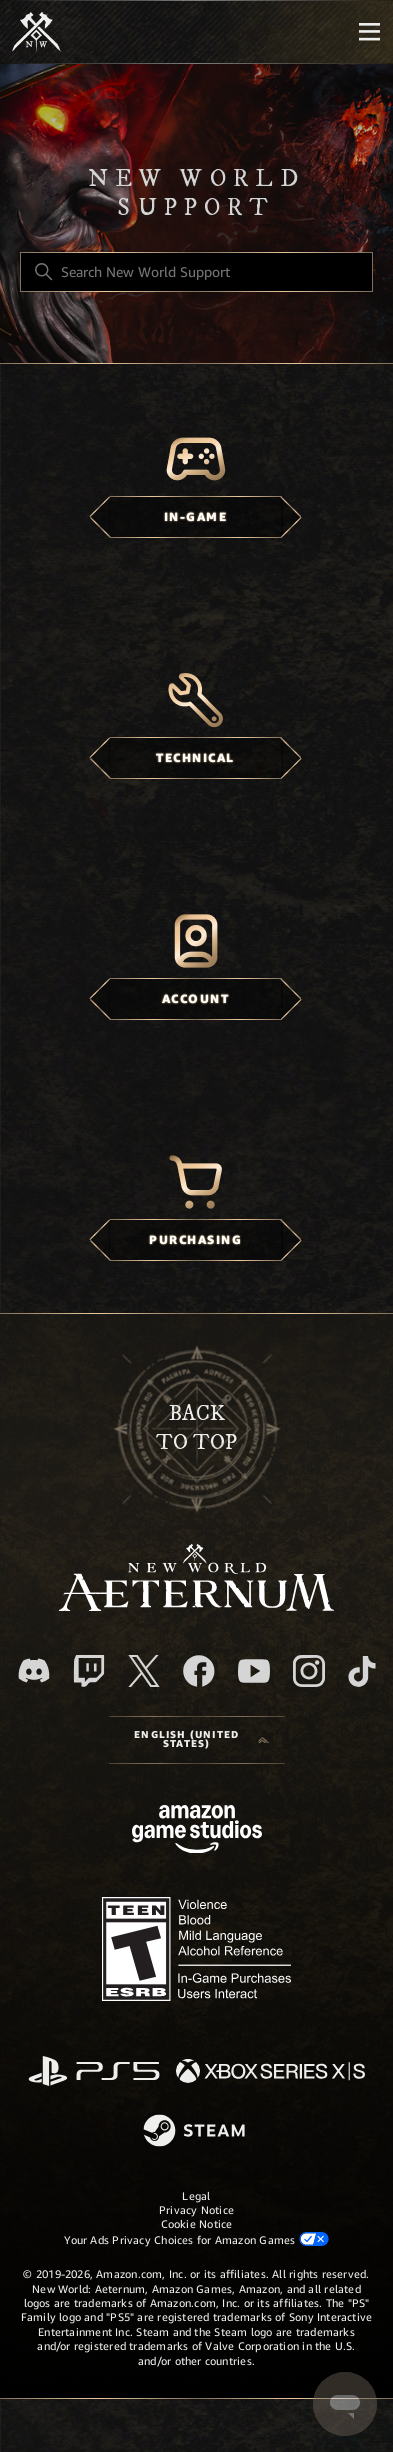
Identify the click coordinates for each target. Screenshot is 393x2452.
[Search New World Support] (196, 272)
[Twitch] (89, 1671)
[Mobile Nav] (369, 32)
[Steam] (196, 2132)
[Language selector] (197, 1740)
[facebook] (199, 1671)
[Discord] (34, 1670)
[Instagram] (309, 1671)
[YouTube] (254, 1671)
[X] (144, 1671)
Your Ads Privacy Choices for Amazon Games (196, 2239)
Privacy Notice (196, 2210)
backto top (196, 1428)
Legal (196, 2196)
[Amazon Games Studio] (197, 1832)
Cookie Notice (197, 2224)
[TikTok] (362, 1671)
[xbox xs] (270, 2072)
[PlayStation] (94, 2072)
